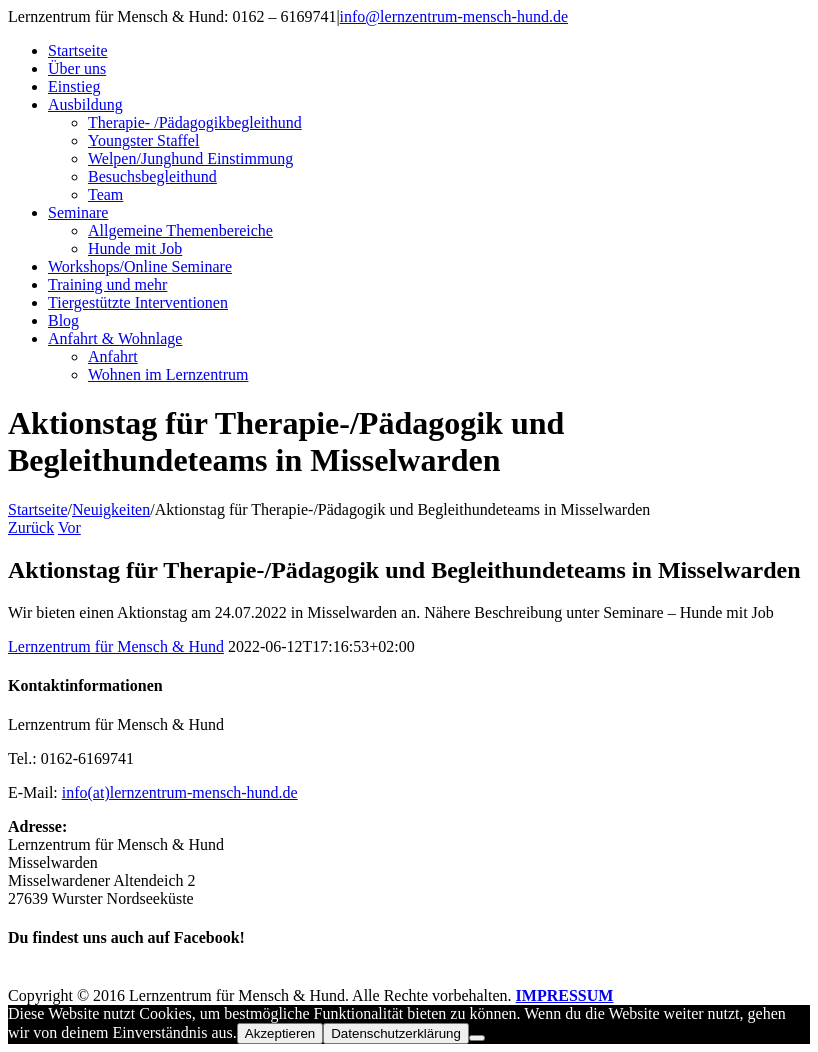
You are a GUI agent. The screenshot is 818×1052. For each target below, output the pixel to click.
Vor (69, 527)
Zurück (31, 527)
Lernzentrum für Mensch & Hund (116, 646)
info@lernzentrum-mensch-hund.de (454, 16)
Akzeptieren (280, 1033)
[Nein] (477, 1038)
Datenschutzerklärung (396, 1033)
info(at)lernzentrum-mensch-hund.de (180, 792)
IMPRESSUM (565, 995)
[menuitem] (429, 51)
